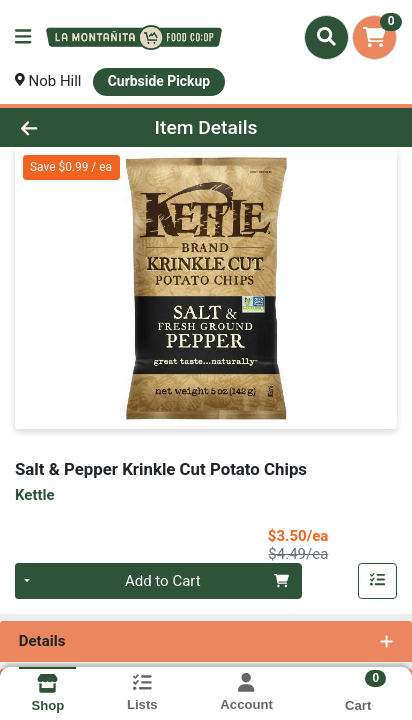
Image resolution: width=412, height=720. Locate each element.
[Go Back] (63, 127)
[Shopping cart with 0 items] (374, 37)
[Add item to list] (378, 581)
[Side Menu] (23, 37)
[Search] (326, 37)
